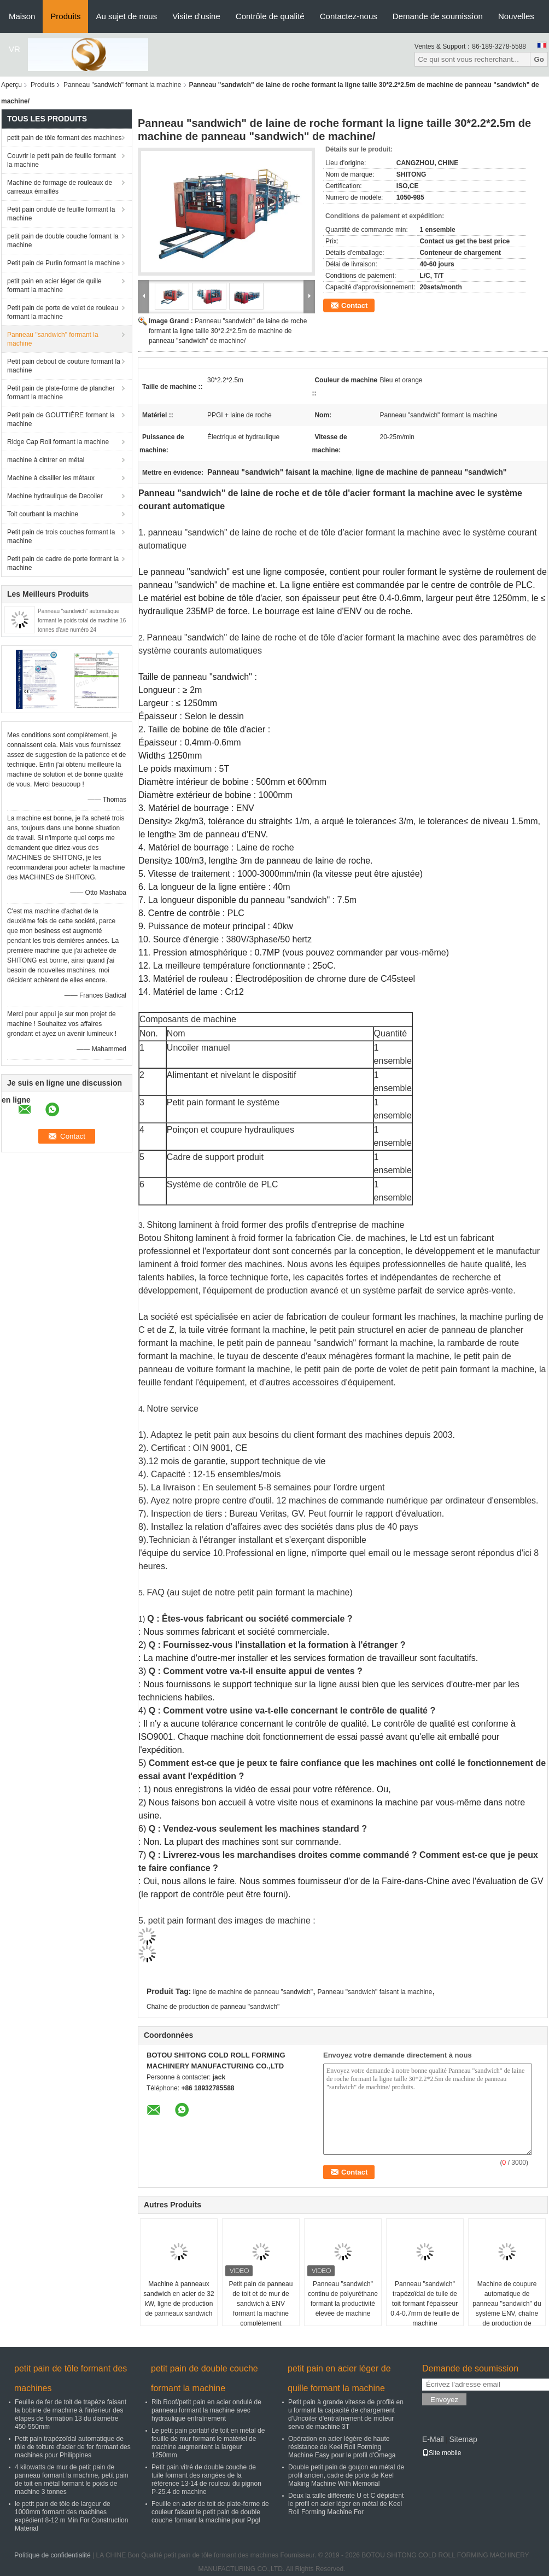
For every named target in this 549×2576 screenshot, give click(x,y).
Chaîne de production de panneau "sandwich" (213, 2006)
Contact (354, 305)
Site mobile (441, 2453)
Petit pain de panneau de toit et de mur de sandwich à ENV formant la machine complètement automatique (261, 2308)
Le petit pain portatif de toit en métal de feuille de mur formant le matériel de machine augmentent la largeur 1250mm (208, 2443)
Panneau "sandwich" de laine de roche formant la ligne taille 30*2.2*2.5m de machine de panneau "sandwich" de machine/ (228, 331)
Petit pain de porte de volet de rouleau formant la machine (62, 312)
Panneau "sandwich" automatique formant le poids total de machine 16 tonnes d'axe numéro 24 (82, 620)
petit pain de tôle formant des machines (64, 138)
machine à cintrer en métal (45, 460)
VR (14, 49)
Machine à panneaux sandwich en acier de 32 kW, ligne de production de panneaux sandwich (178, 2298)
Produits (65, 16)
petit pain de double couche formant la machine (62, 240)
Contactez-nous (348, 16)
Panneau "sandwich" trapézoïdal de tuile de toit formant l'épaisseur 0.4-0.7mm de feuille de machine (424, 2303)
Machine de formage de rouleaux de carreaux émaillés (59, 187)
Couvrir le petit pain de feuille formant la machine (61, 160)
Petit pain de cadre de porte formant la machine (63, 563)
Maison (22, 16)
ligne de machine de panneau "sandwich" (253, 1992)
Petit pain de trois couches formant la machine (61, 536)
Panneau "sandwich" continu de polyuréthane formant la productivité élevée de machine (343, 2298)
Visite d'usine (196, 16)
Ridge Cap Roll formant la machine (58, 442)
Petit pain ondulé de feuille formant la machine (61, 214)
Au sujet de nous (126, 16)
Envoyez (444, 2400)
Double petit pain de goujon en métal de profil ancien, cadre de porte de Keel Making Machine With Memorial (346, 2475)
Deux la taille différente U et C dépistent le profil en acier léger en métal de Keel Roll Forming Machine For (346, 2504)
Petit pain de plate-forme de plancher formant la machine (61, 392)
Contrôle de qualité (270, 16)
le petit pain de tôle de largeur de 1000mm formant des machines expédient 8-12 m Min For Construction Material (71, 2516)
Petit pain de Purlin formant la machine (63, 263)
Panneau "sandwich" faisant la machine (374, 1992)
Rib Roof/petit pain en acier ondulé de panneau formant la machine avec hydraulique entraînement (206, 2410)
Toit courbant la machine (42, 514)
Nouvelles (516, 16)
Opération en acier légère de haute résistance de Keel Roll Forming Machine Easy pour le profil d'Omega (341, 2447)
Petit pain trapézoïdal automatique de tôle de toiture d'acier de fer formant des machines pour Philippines (73, 2447)
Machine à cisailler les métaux (51, 478)
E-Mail (433, 2439)
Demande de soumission (438, 16)
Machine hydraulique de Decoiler (55, 496)
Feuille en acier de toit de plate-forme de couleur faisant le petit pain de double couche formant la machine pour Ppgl (210, 2512)
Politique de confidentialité (52, 2555)
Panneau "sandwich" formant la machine (122, 85)
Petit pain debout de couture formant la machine (63, 366)
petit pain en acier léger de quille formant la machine (54, 285)
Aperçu (11, 85)
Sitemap (463, 2439)
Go (539, 59)
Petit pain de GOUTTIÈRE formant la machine (61, 419)
